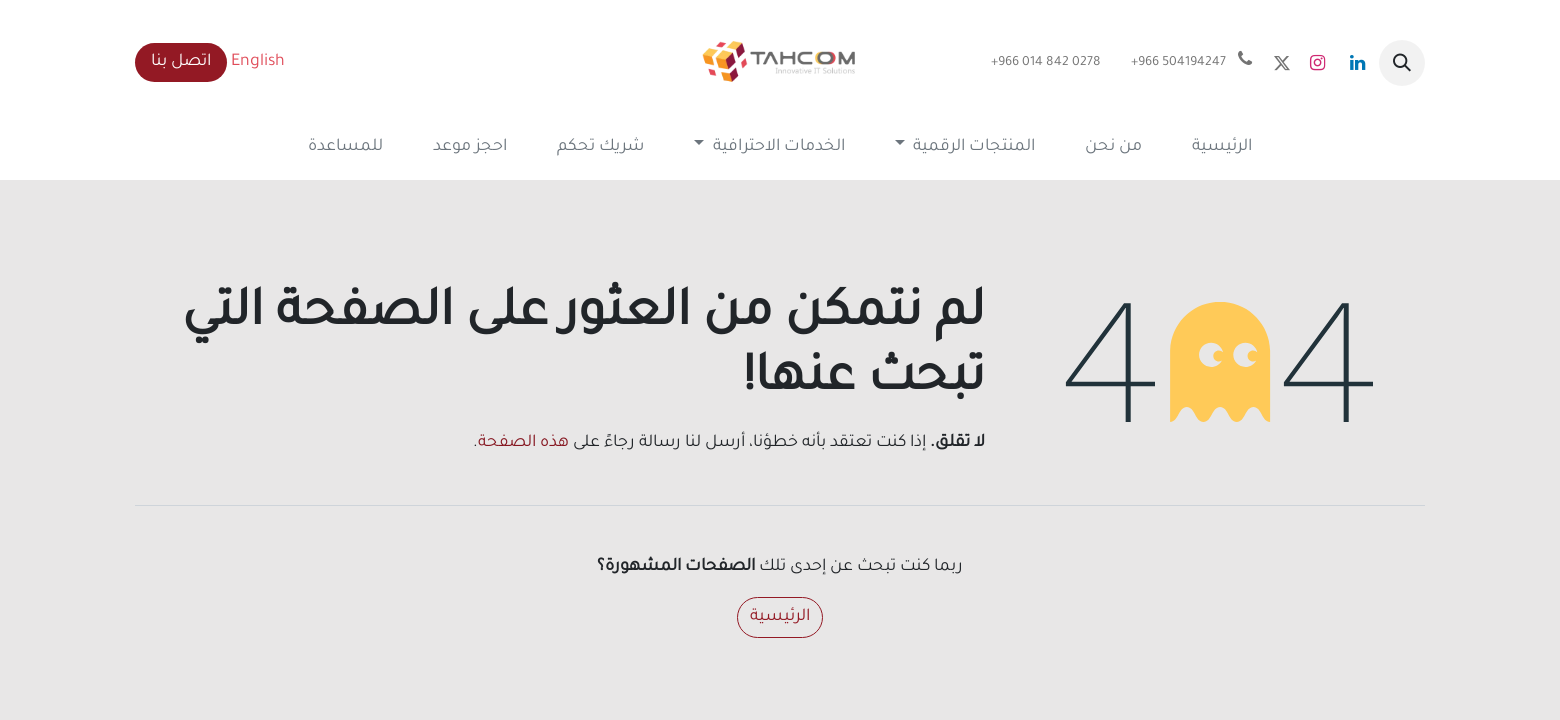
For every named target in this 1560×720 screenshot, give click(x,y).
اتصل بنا (181, 62)
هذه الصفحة (523, 443)
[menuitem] (1222, 147)
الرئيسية (780, 617)
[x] (1282, 63)
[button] (1402, 63)
